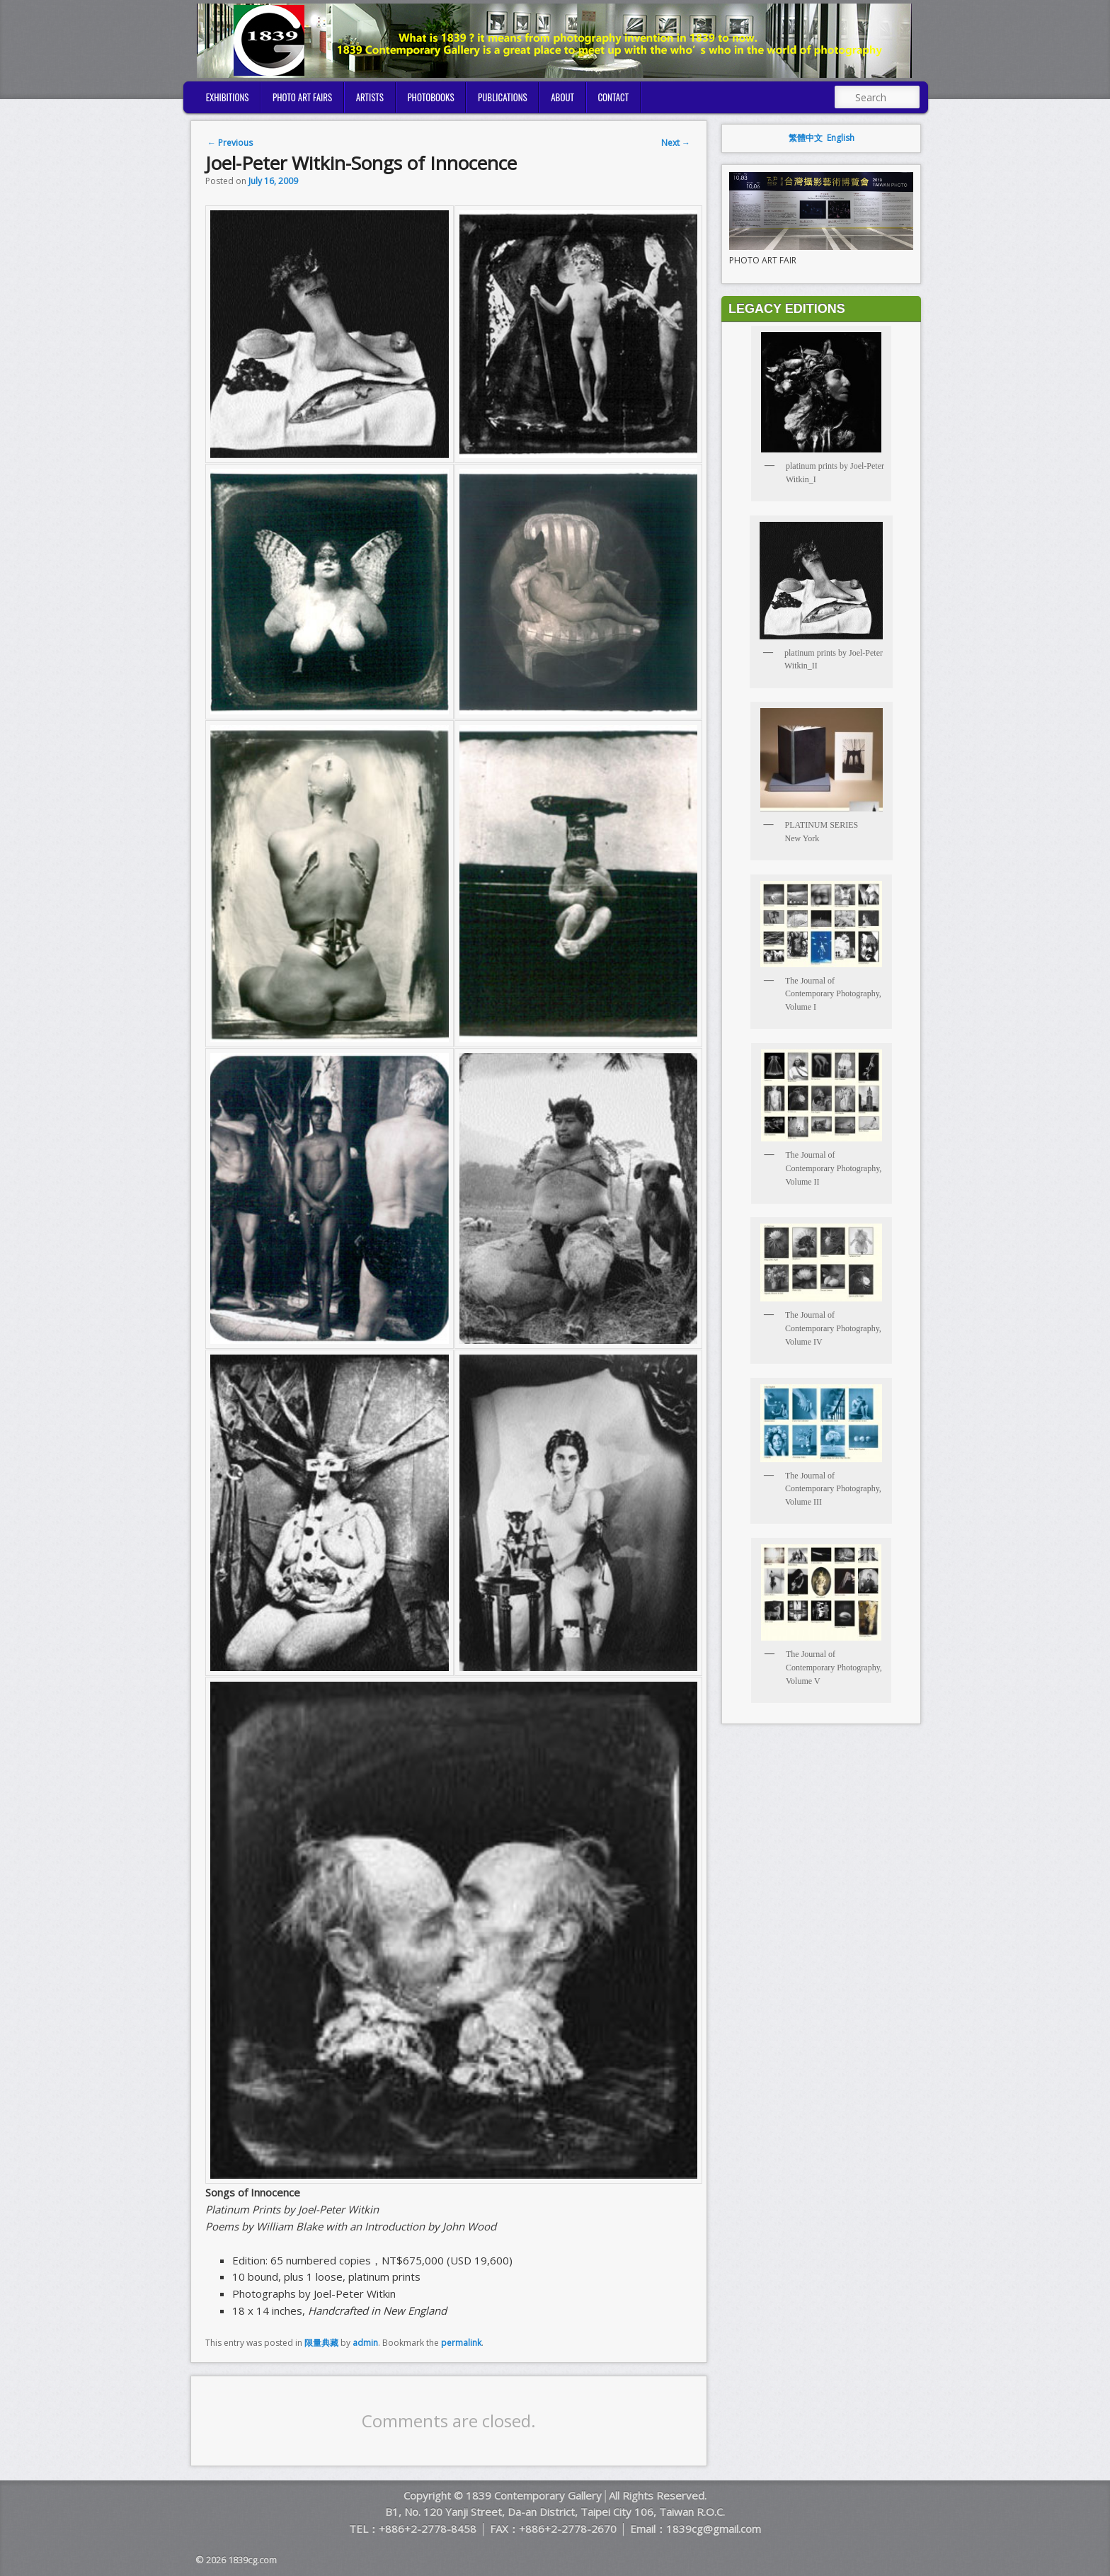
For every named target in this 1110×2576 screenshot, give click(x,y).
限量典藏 (321, 2343)
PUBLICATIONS (502, 97)
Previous (230, 143)
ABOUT (562, 97)
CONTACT (613, 97)
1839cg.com (252, 2559)
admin (365, 2343)
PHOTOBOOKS (430, 97)
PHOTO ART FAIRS (302, 97)
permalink (461, 2343)
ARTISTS (370, 97)
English (840, 138)
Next (675, 143)
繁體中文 (806, 138)
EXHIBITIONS (227, 97)
